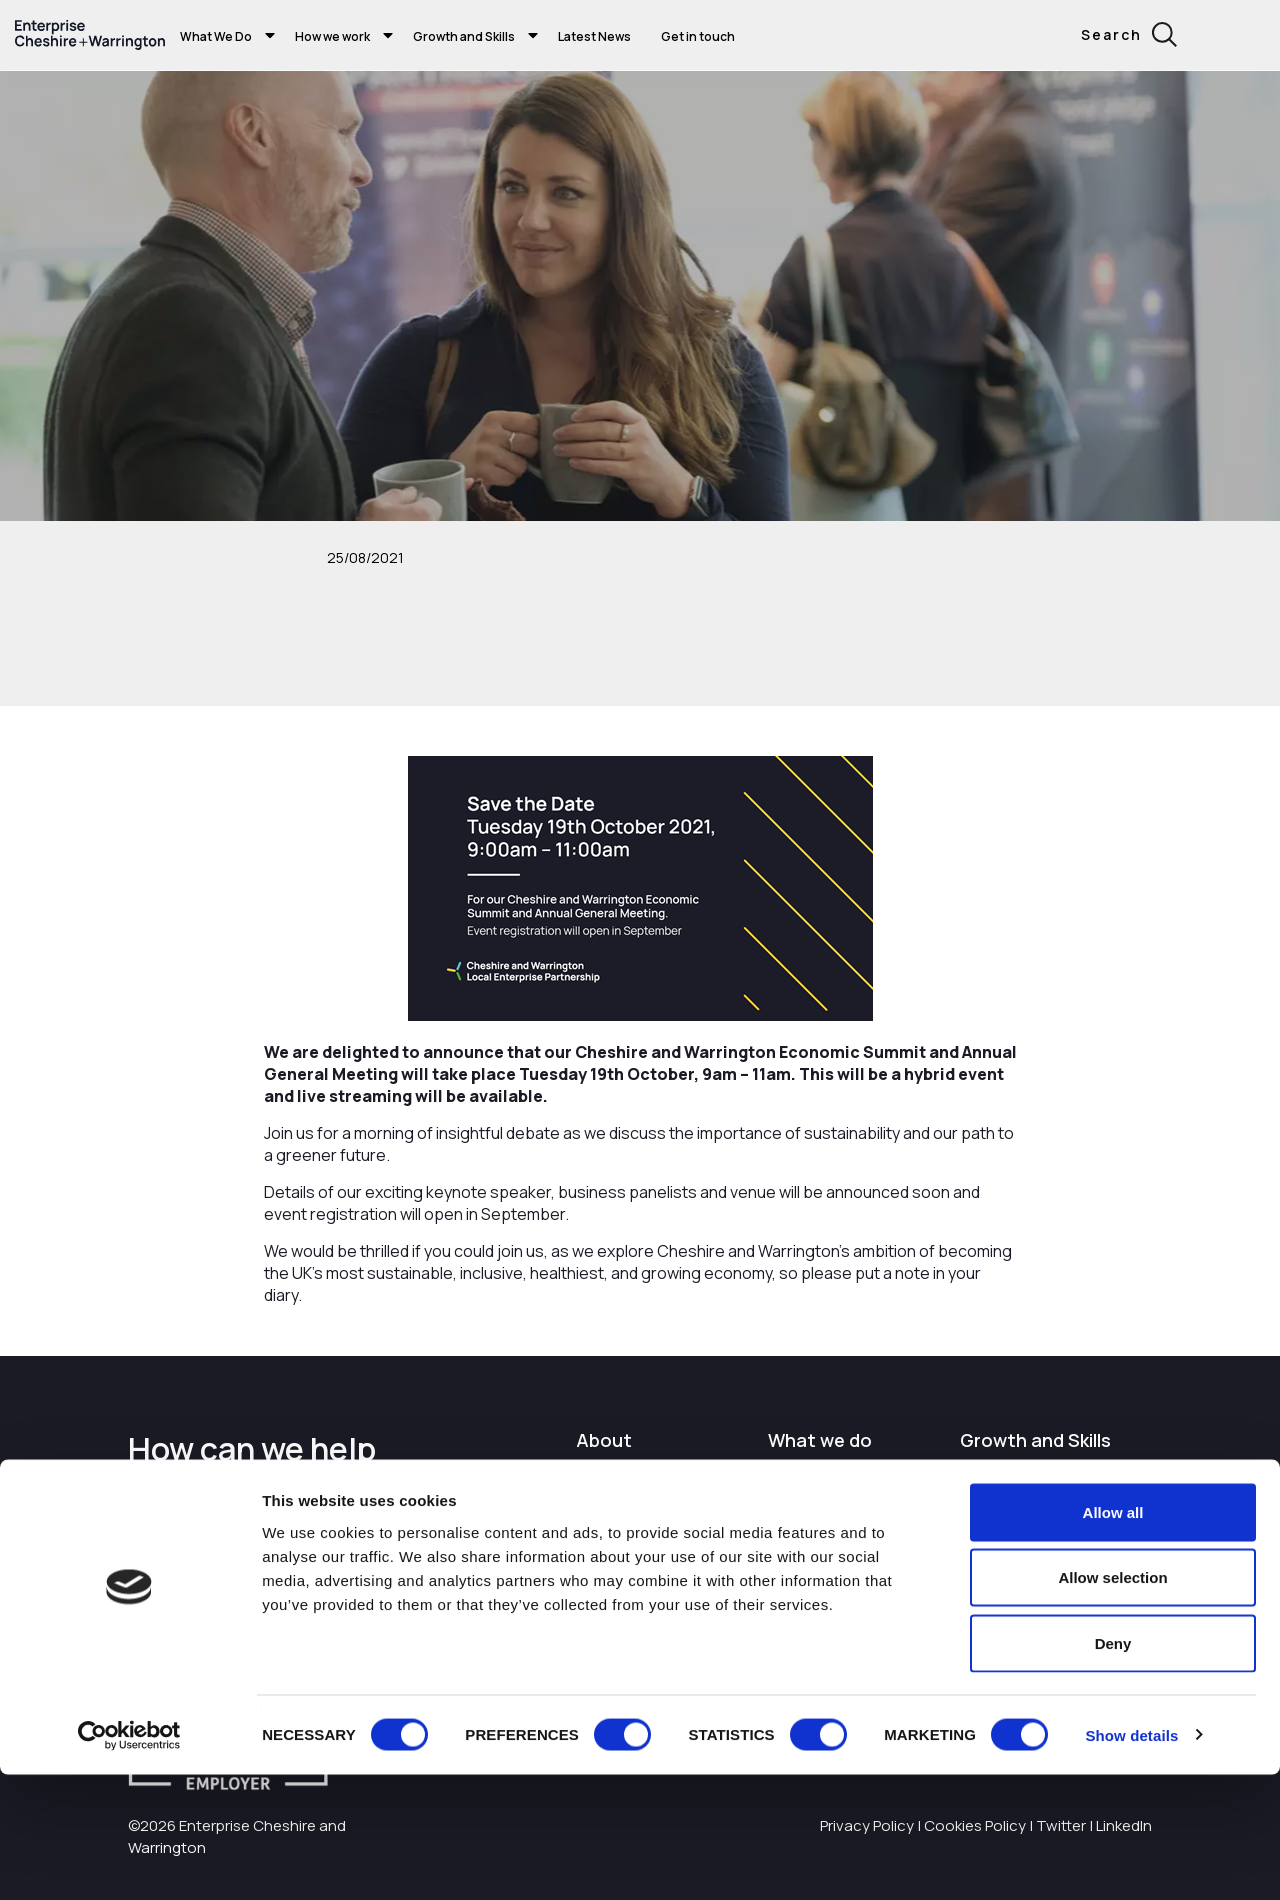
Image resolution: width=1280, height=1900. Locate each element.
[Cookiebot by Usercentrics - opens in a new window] (129, 1861)
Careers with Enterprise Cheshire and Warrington (657, 1552)
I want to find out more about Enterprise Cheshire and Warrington (847, 1506)
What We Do (216, 36)
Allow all (1113, 1637)
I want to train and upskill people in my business (1045, 1542)
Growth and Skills (464, 36)
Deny (1113, 1768)
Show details (1131, 1860)
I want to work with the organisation (655, 1485)
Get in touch (698, 36)
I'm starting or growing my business (1037, 1485)
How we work (332, 36)
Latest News (594, 36)
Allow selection (1112, 1703)
